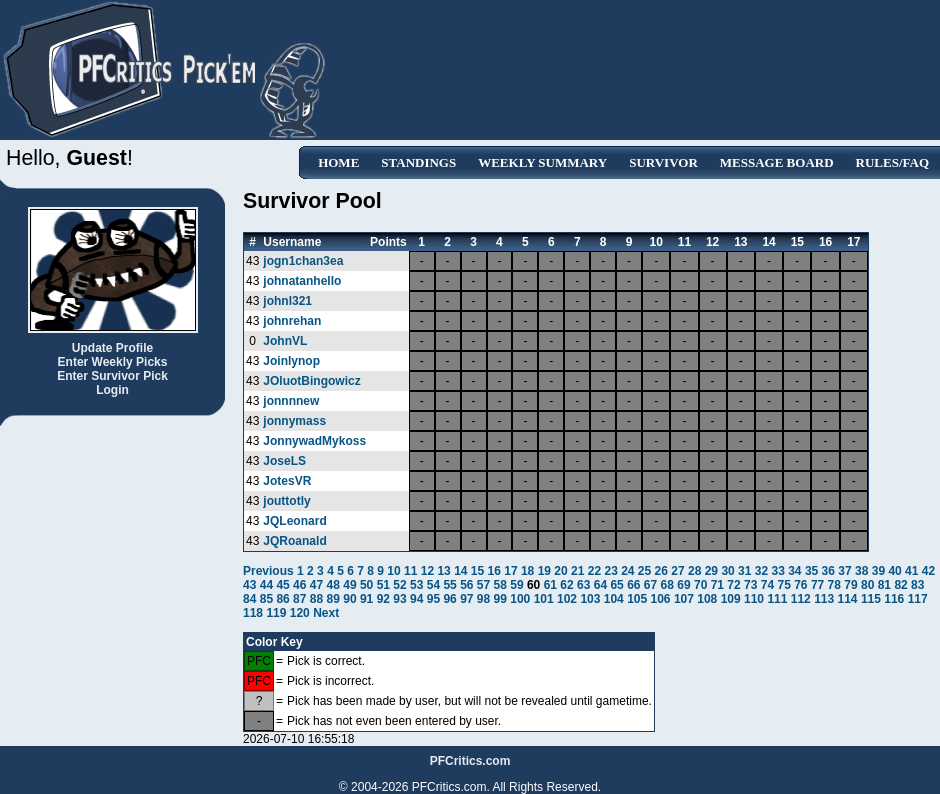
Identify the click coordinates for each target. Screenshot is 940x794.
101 (544, 599)
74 (767, 585)
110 (754, 599)
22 (594, 571)
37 (844, 571)
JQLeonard (294, 521)
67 (650, 585)
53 (416, 585)
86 (282, 599)
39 (878, 571)
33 (777, 571)
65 (616, 585)
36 (828, 571)
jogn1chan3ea (303, 261)
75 (783, 585)
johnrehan (292, 321)
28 (694, 571)
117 (918, 599)
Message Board (777, 162)
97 (466, 599)
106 (661, 599)
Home (338, 162)
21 (577, 571)
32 (761, 571)
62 (566, 585)
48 (333, 585)
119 (276, 613)
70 (700, 585)
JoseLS (284, 461)
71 (717, 585)
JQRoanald (294, 541)
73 (750, 585)
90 (349, 599)
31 (744, 571)
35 (811, 571)
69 (683, 585)
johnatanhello (302, 281)
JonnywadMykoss (314, 441)
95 (433, 599)
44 (266, 585)
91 (366, 599)
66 (633, 585)
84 (249, 599)
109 (731, 599)
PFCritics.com (470, 761)
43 (249, 585)
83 (917, 585)
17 (510, 571)
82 (900, 585)
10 (393, 571)
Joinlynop (291, 361)
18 (527, 571)
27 (677, 571)
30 (727, 571)
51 (383, 585)
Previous (270, 571)
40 (894, 571)
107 (684, 599)
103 (590, 599)
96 (449, 599)
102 (567, 599)
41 (911, 571)
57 (483, 585)
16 (494, 571)
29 (711, 571)
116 (894, 599)
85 (266, 599)
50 (366, 585)
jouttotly (286, 501)
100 (520, 599)
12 (427, 571)
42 (928, 571)
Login (112, 390)
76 (800, 585)
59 (516, 585)
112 (801, 599)
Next (326, 613)
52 (399, 585)
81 (884, 585)
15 (477, 571)
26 (661, 571)
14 (460, 571)
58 (500, 585)
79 (850, 585)
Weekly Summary (542, 162)
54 (433, 585)
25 (644, 571)
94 (416, 599)
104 (614, 599)
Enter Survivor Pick (112, 376)
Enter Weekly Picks (113, 362)
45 (282, 585)
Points (388, 242)
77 (817, 585)
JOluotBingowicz (311, 381)
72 (733, 585)
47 (316, 585)
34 (794, 571)
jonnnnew (291, 401)
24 (627, 571)
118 (253, 613)
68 (667, 585)
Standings (418, 162)
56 (466, 585)
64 (600, 585)
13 (443, 571)
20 (560, 571)
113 (824, 599)
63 (583, 585)
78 (834, 585)
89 (333, 599)
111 (777, 599)
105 (637, 599)
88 (316, 599)
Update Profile (112, 348)
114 (848, 599)
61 (550, 585)
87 (299, 599)
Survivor (663, 162)
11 (410, 571)
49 (349, 585)
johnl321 (287, 301)
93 (399, 599)
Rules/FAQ (892, 162)
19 (544, 571)
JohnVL (285, 341)
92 (383, 599)
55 (449, 585)
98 (483, 599)
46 (299, 585)
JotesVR (287, 481)
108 (707, 599)
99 (500, 599)
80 (867, 585)
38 (861, 571)
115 (871, 599)
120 (300, 613)
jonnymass (294, 421)
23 (610, 571)
